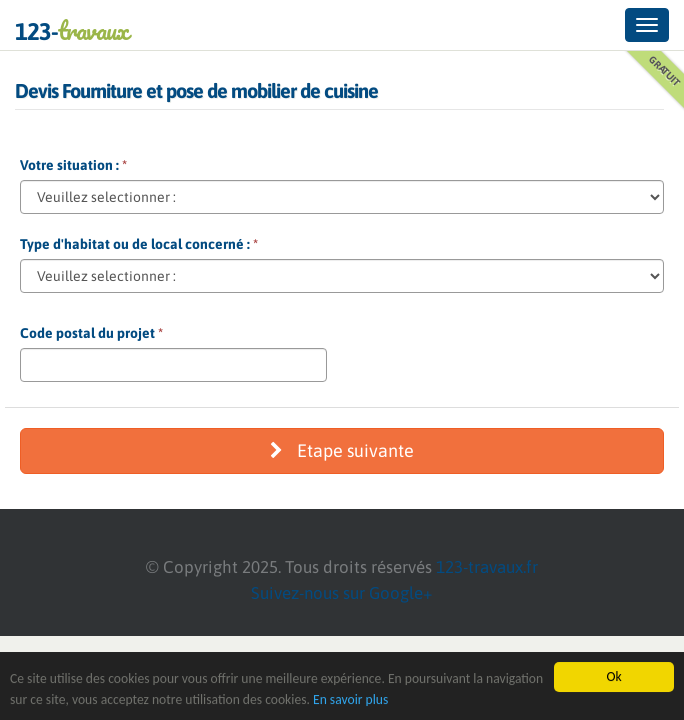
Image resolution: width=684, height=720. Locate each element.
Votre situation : (73, 165)
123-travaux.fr (487, 567)
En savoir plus (350, 699)
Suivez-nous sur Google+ (342, 593)
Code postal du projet (91, 333)
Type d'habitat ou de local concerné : (139, 244)
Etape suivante (342, 450)
